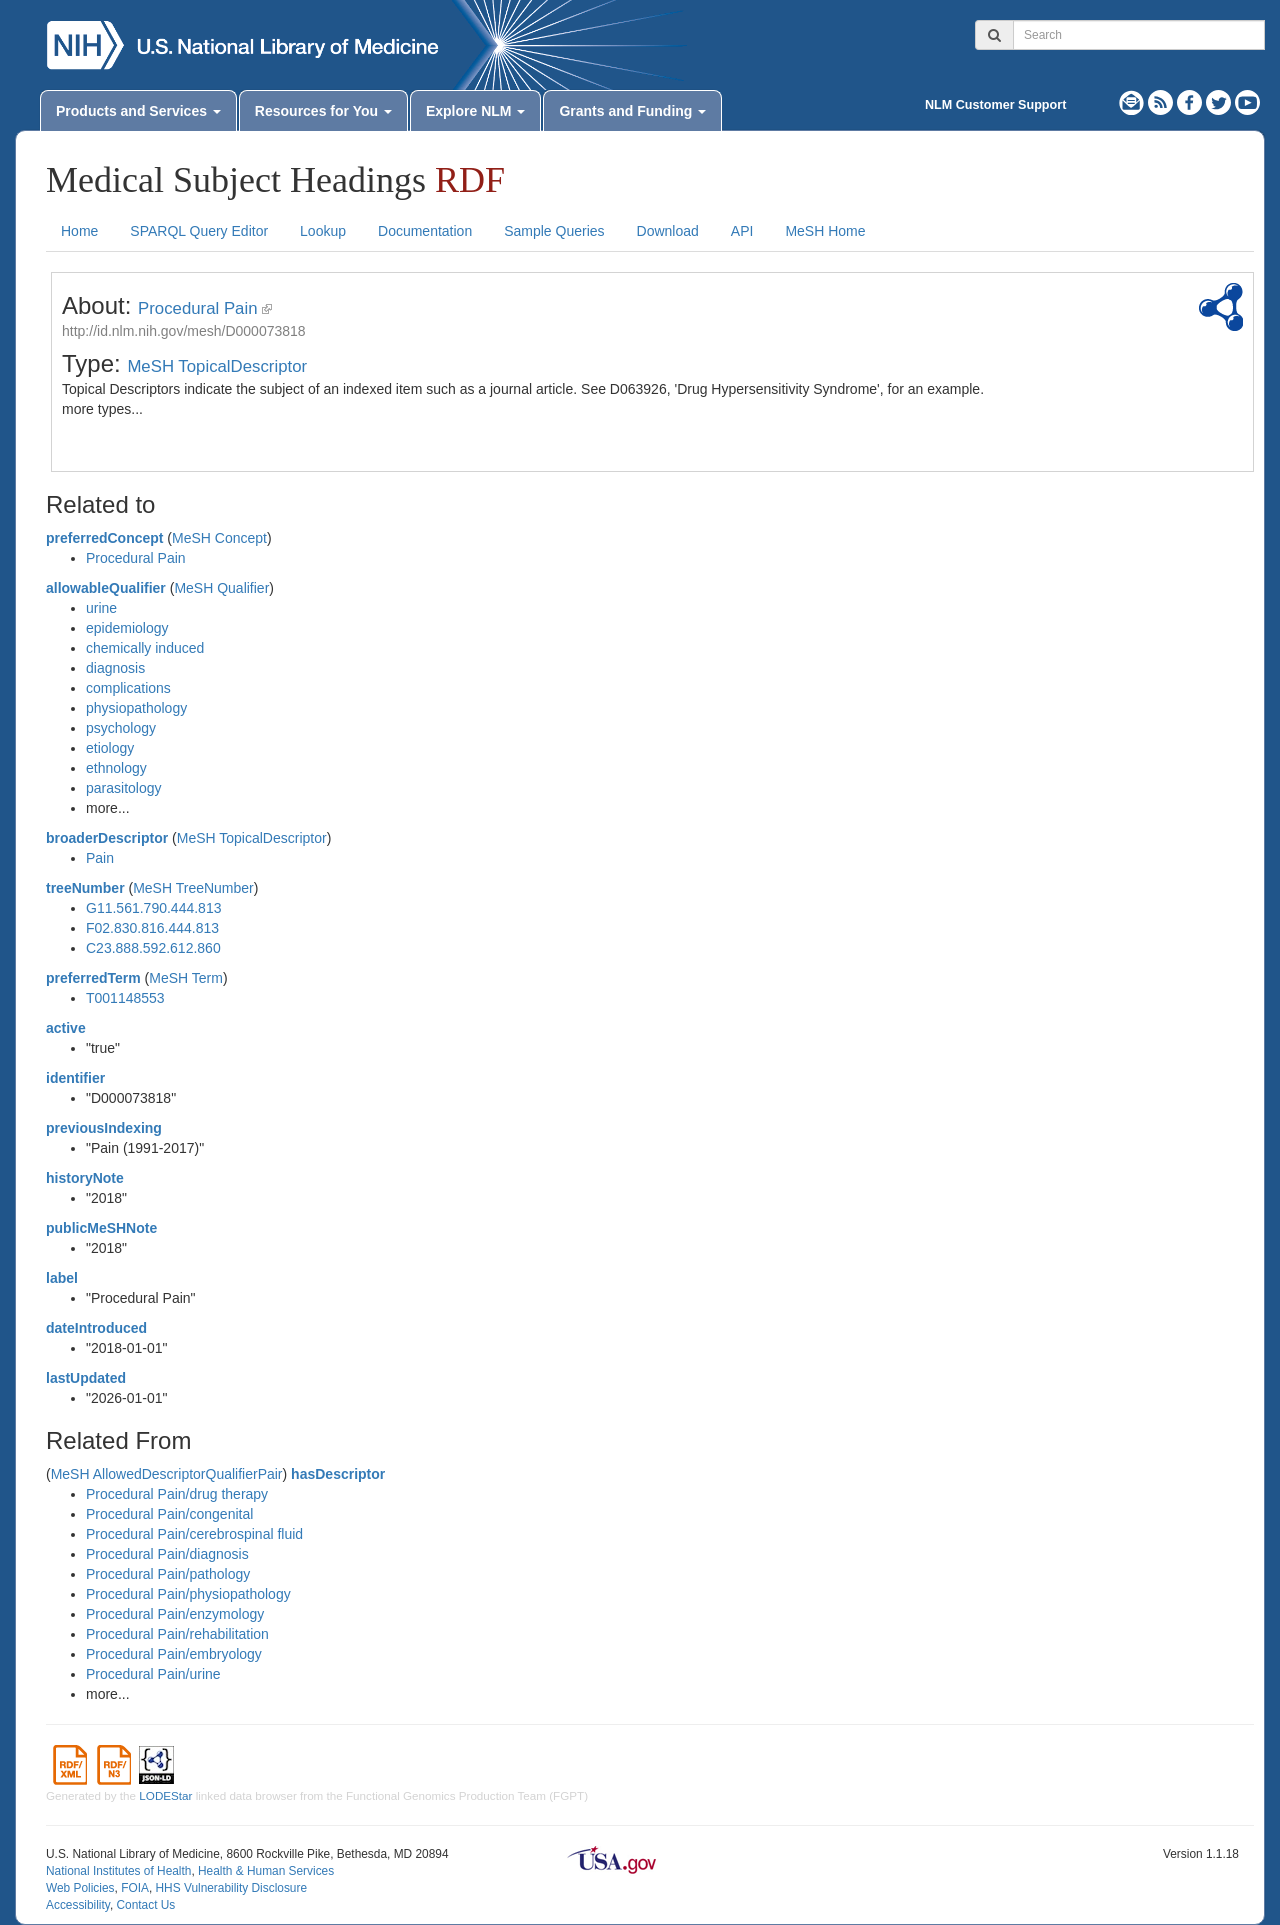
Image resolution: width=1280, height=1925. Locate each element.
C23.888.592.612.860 (153, 948)
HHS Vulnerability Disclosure (231, 1888)
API (742, 231)
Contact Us (145, 1905)
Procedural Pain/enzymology (175, 1614)
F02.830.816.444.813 (152, 928)
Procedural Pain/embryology (174, 1654)
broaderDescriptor (107, 838)
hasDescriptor (338, 1474)
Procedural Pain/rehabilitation (177, 1634)
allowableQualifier (106, 588)
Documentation (425, 231)
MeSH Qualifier (221, 588)
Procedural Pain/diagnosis (167, 1554)
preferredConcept (104, 538)
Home (79, 231)
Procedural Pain (197, 308)
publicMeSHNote (101, 1228)
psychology (121, 728)
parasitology (124, 788)
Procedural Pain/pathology (168, 1574)
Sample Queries (554, 231)
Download (668, 231)
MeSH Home (825, 231)
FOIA (135, 1888)
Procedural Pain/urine (153, 1674)
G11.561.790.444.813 (153, 908)
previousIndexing (104, 1128)
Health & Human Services (266, 1871)
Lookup (323, 231)
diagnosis (115, 668)
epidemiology (127, 628)
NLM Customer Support (995, 105)
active (66, 1028)
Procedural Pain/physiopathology (188, 1594)
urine (101, 608)
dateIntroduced (96, 1328)
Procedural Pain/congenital (169, 1514)
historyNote (85, 1178)
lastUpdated (86, 1378)
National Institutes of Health (118, 1871)
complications (128, 688)
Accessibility (78, 1905)
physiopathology (136, 708)
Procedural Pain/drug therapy (177, 1494)
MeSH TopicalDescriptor (217, 366)
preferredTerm (93, 978)
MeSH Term (186, 978)
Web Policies (80, 1888)
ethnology (116, 768)
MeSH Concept (219, 538)
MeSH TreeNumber (193, 888)
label (62, 1278)
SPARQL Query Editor (199, 231)
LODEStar (165, 1795)
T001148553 (125, 998)
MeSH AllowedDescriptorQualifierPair (167, 1474)
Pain (100, 858)
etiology (110, 748)
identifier (75, 1078)
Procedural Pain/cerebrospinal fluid (194, 1534)
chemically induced (145, 648)
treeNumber (85, 888)
